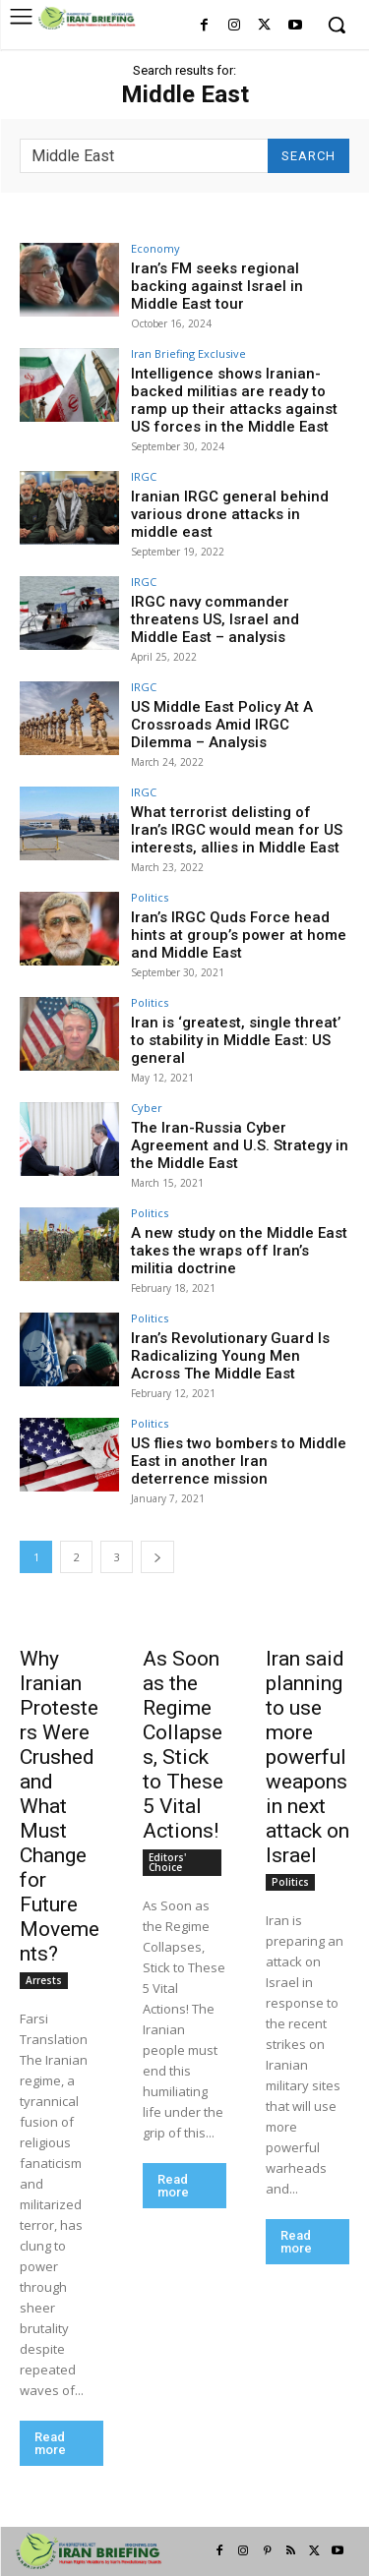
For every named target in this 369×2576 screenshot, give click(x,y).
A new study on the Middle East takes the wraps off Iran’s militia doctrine (239, 1250)
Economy (155, 248)
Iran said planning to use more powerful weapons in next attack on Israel (307, 1757)
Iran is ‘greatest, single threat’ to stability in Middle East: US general (235, 1040)
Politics (149, 897)
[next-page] (157, 1557)
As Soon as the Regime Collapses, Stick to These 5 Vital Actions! (183, 1745)
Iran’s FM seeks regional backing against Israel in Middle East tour (217, 286)
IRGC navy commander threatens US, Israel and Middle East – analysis (215, 619)
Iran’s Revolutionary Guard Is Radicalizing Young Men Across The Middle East (230, 1355)
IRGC (143, 476)
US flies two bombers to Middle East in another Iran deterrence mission (238, 1461)
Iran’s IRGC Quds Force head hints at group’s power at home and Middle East (238, 935)
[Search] (308, 156)
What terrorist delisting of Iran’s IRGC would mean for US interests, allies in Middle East (236, 829)
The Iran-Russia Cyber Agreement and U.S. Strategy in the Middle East (239, 1145)
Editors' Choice (167, 1862)
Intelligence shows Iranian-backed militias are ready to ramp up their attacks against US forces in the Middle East (234, 400)
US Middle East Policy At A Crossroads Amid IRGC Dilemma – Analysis (222, 724)
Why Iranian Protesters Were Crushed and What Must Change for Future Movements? (59, 1806)
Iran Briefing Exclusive (188, 353)
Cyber (146, 1107)
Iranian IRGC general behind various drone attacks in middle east (230, 514)
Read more (50, 2443)
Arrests (44, 1980)
